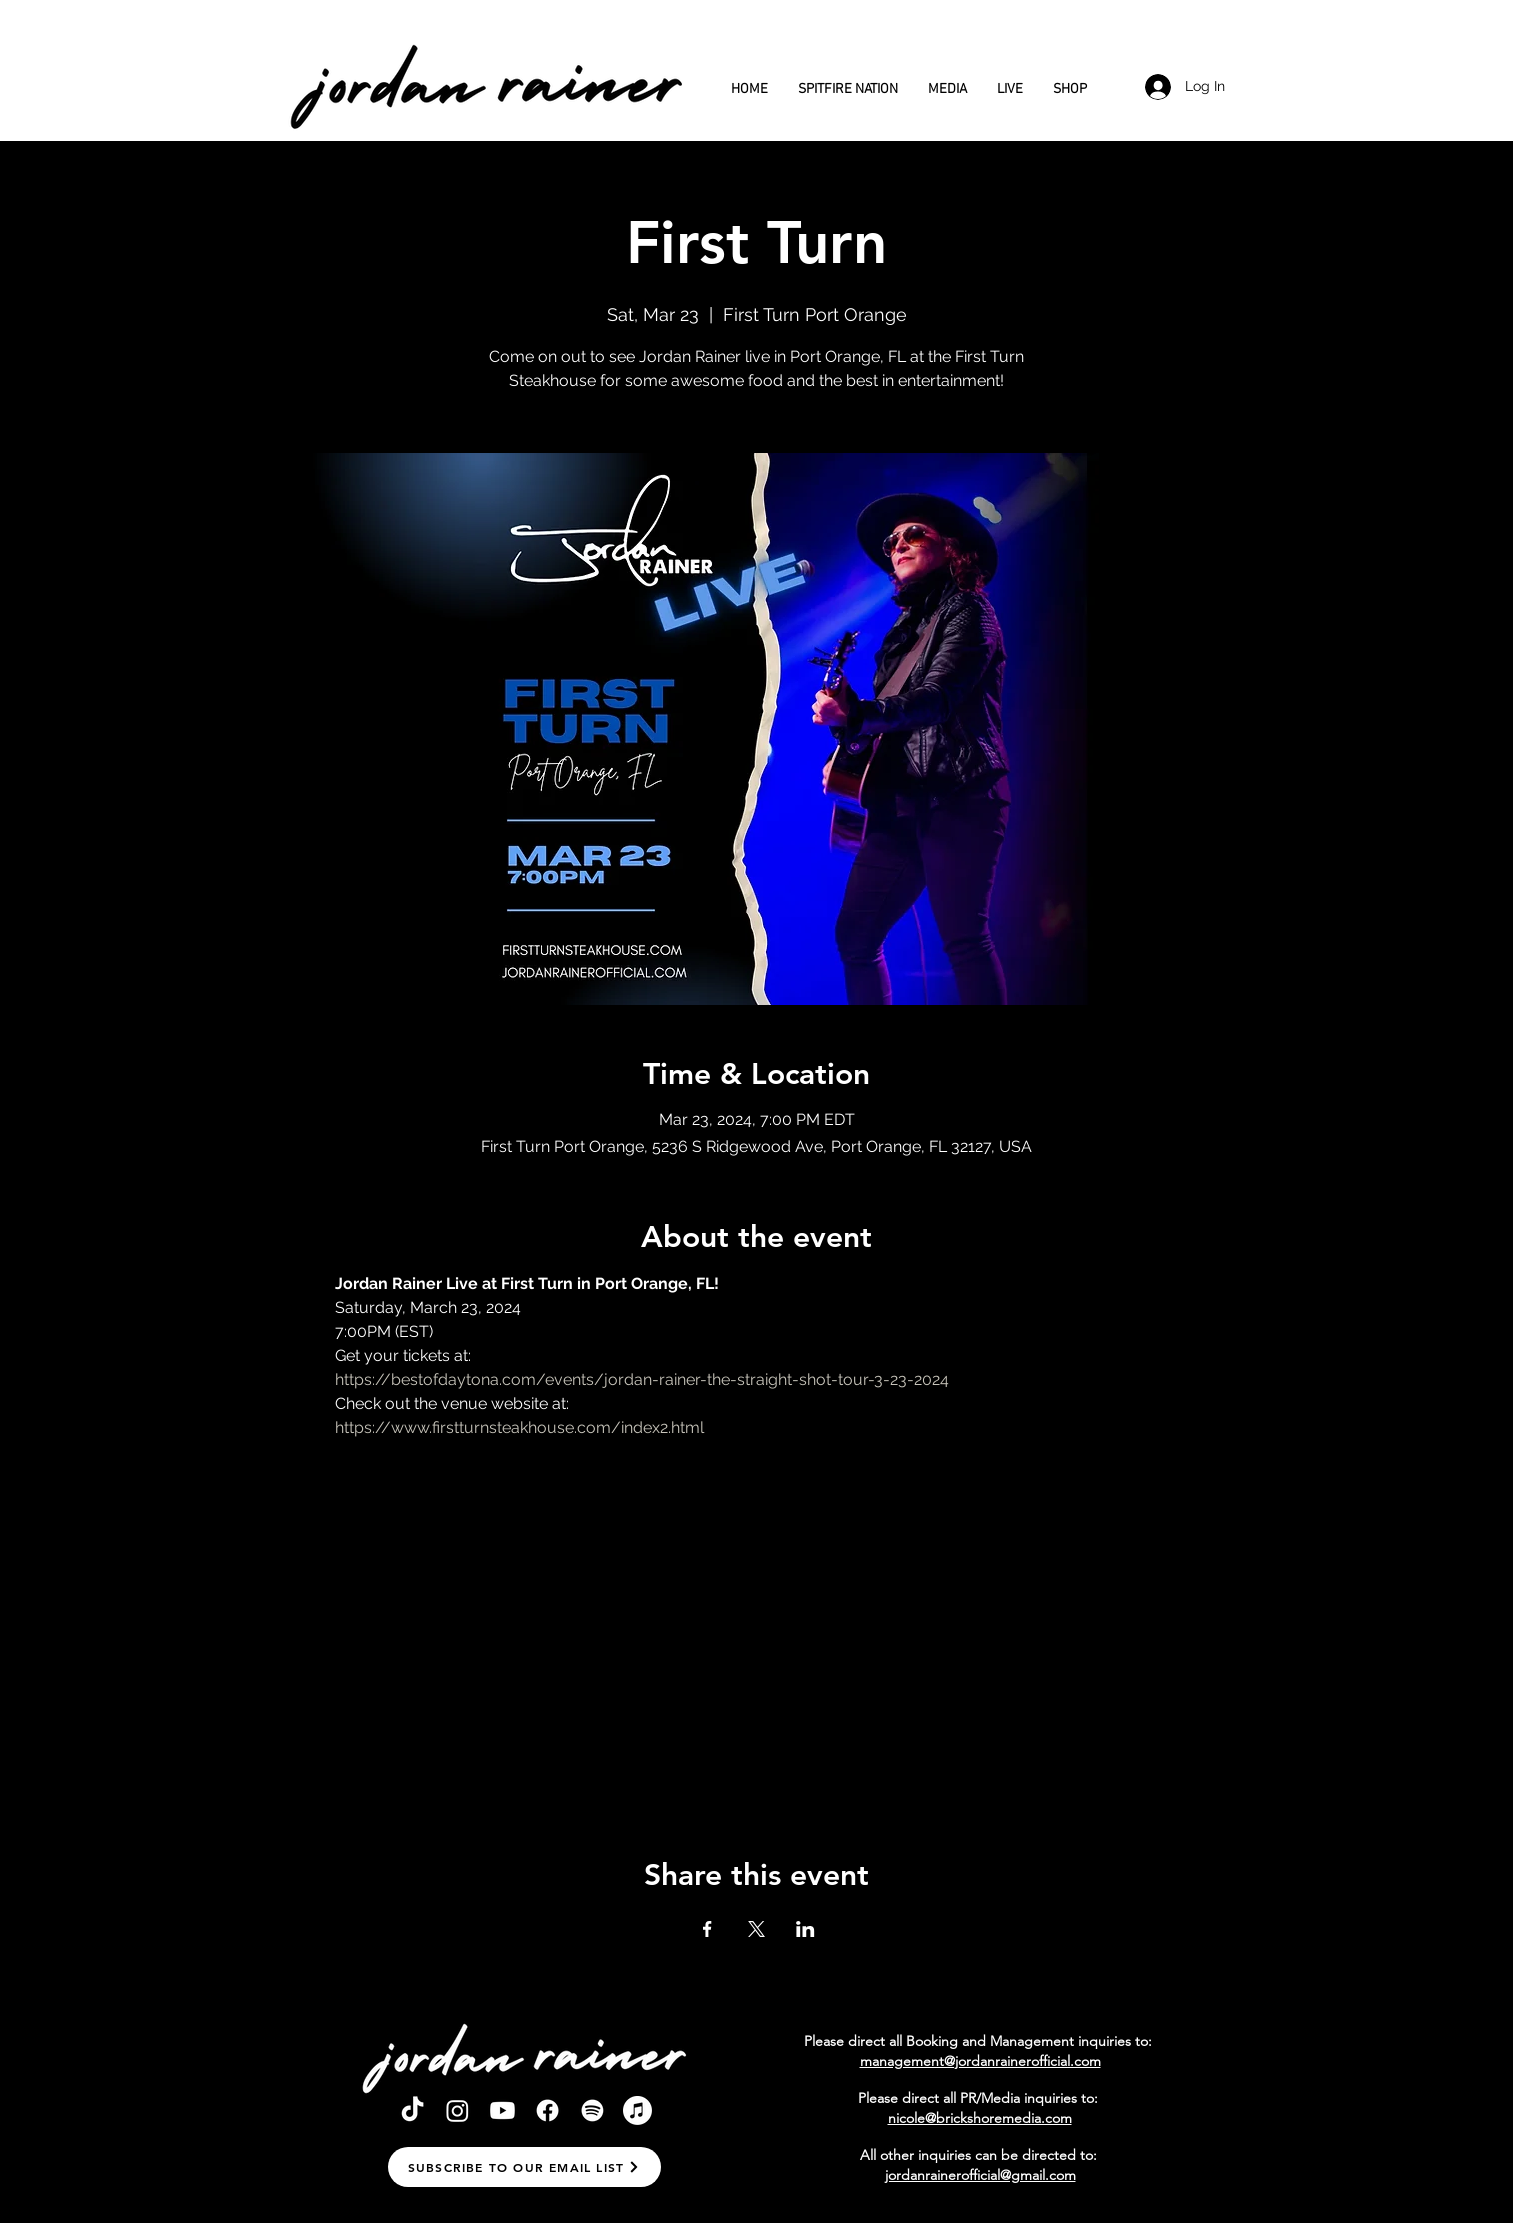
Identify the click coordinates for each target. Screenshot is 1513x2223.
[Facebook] (547, 2110)
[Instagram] (457, 2110)
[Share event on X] (756, 1929)
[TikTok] (412, 2110)
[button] (524, 2167)
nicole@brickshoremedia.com (980, 2118)
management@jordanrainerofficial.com (980, 2061)
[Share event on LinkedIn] (805, 1929)
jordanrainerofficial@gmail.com (980, 2175)
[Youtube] (502, 2110)
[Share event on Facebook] (707, 1929)
